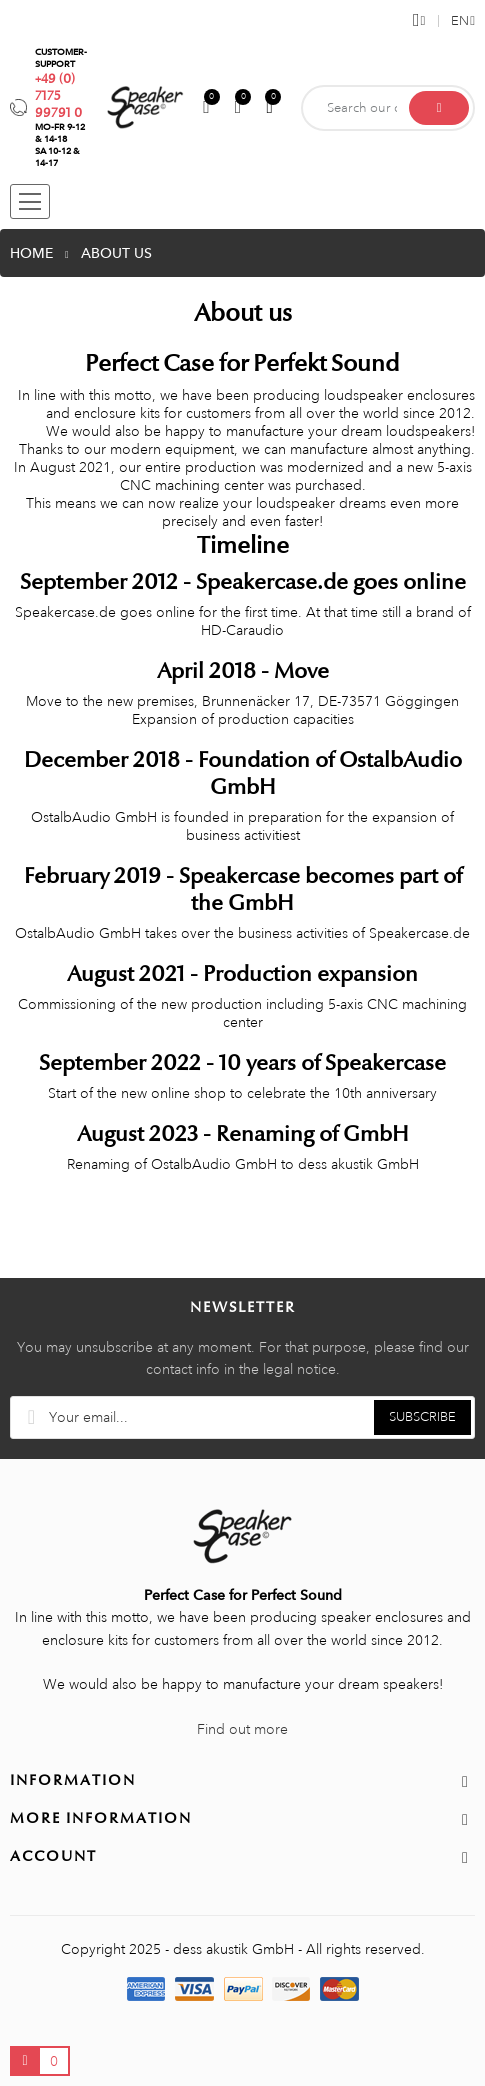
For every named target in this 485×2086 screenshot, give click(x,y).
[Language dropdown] (456, 21)
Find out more (242, 1729)
